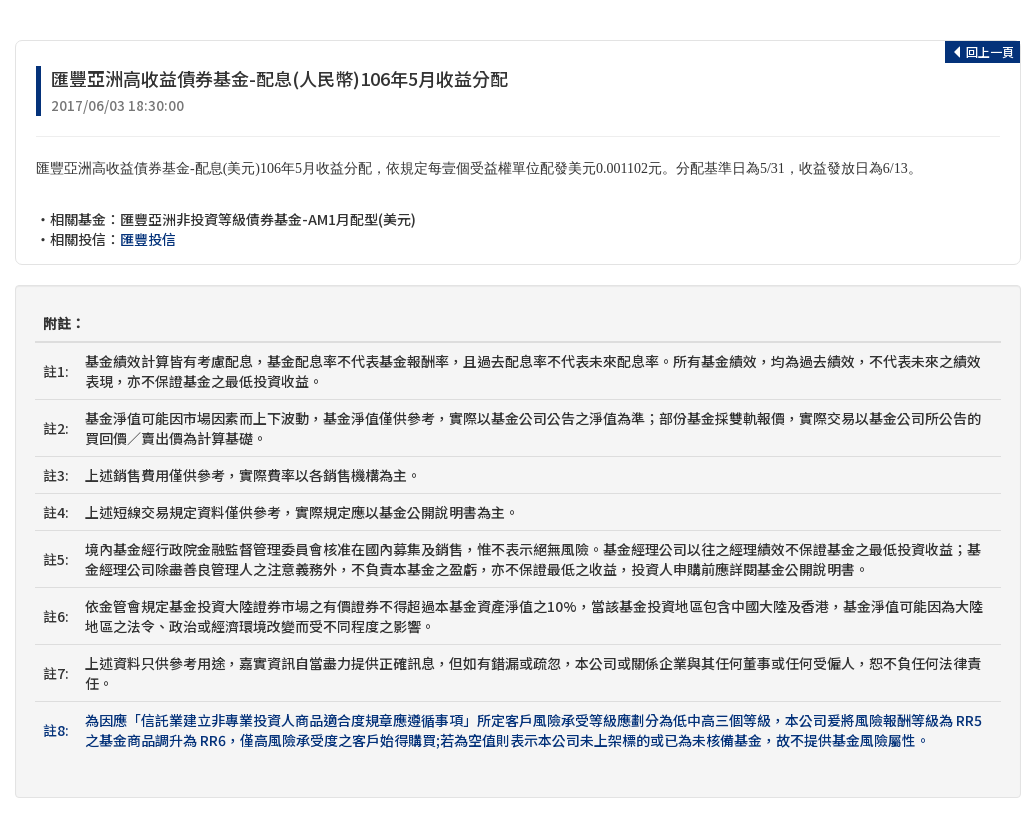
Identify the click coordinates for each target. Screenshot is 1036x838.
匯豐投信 (148, 239)
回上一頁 (982, 51)
